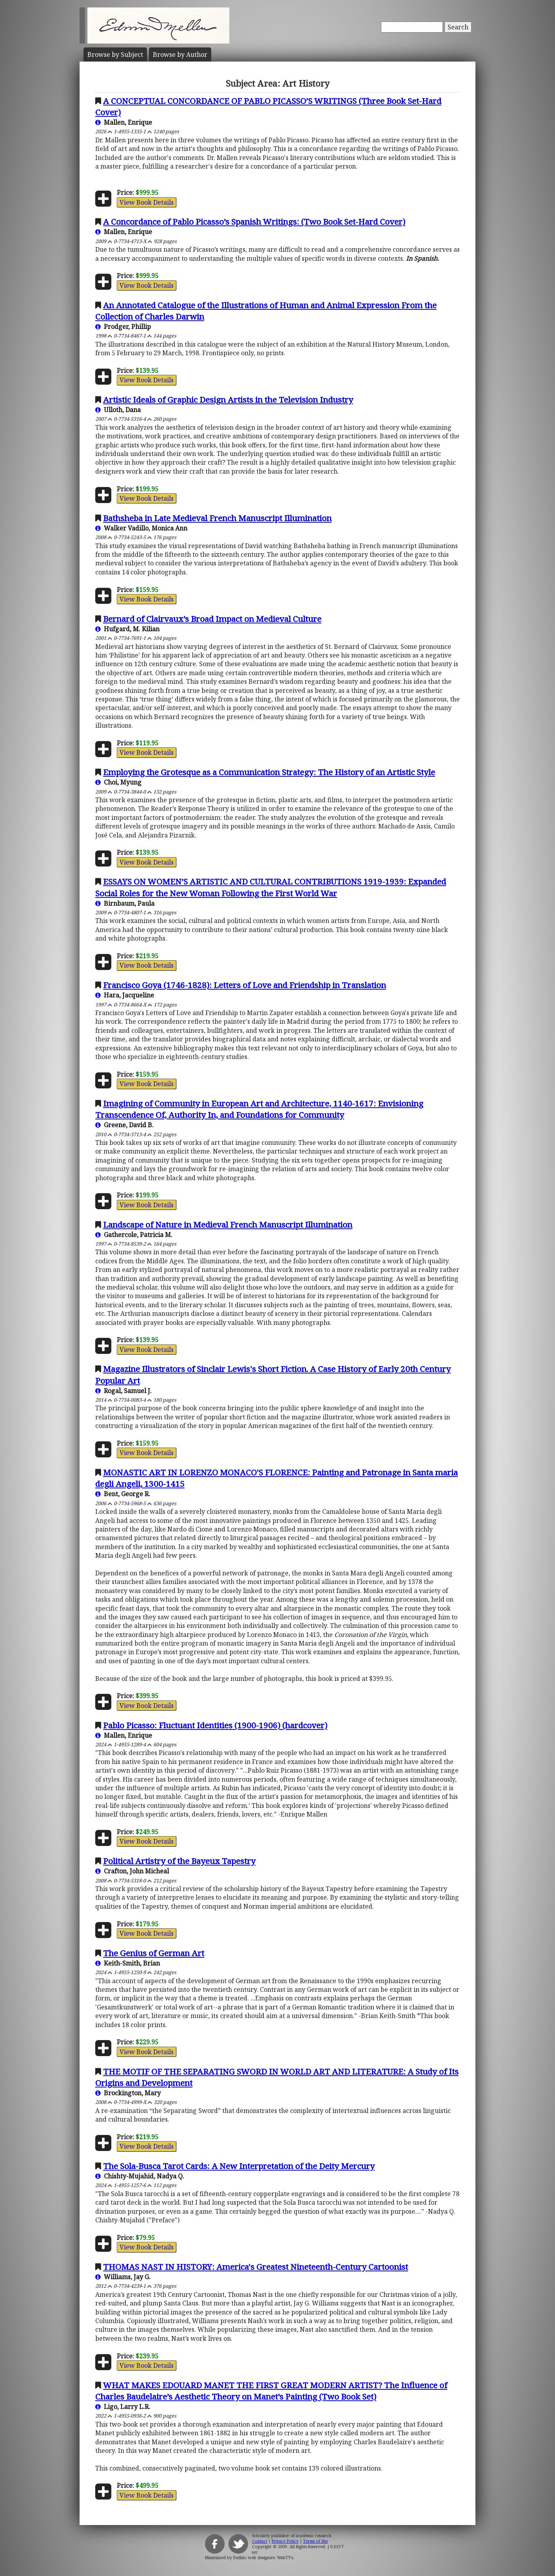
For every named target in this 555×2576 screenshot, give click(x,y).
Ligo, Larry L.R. (122, 2406)
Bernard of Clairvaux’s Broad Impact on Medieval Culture (212, 618)
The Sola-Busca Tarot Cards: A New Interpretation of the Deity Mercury (239, 2165)
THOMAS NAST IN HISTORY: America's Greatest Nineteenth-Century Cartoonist (255, 2266)
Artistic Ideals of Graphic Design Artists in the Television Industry (228, 399)
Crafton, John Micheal (132, 1871)
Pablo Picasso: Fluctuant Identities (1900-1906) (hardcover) (215, 1725)
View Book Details (147, 202)
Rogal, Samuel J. (123, 1390)
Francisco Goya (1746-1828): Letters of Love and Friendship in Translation (244, 984)
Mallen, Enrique (123, 122)
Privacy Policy (285, 2541)
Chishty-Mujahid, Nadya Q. (139, 2176)
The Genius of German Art (153, 1952)
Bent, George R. (122, 1494)
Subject (115, 54)
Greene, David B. (124, 1125)
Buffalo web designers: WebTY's (263, 2557)
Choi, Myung (118, 782)
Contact (259, 2541)
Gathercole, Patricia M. (133, 1234)
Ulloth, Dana (118, 409)
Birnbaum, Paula (124, 903)
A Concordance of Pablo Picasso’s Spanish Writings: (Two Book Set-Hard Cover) (254, 221)
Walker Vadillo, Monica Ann (141, 528)
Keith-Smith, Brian (127, 1963)
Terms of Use (315, 2541)
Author (180, 54)
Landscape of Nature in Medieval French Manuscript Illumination (227, 1224)
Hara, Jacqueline (124, 995)
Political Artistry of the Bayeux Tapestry (179, 1860)
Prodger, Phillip (123, 326)
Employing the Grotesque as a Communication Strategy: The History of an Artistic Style (269, 772)
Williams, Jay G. (123, 2277)
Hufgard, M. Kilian (127, 629)
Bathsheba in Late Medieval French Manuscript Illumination (217, 517)
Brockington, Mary (128, 2093)
